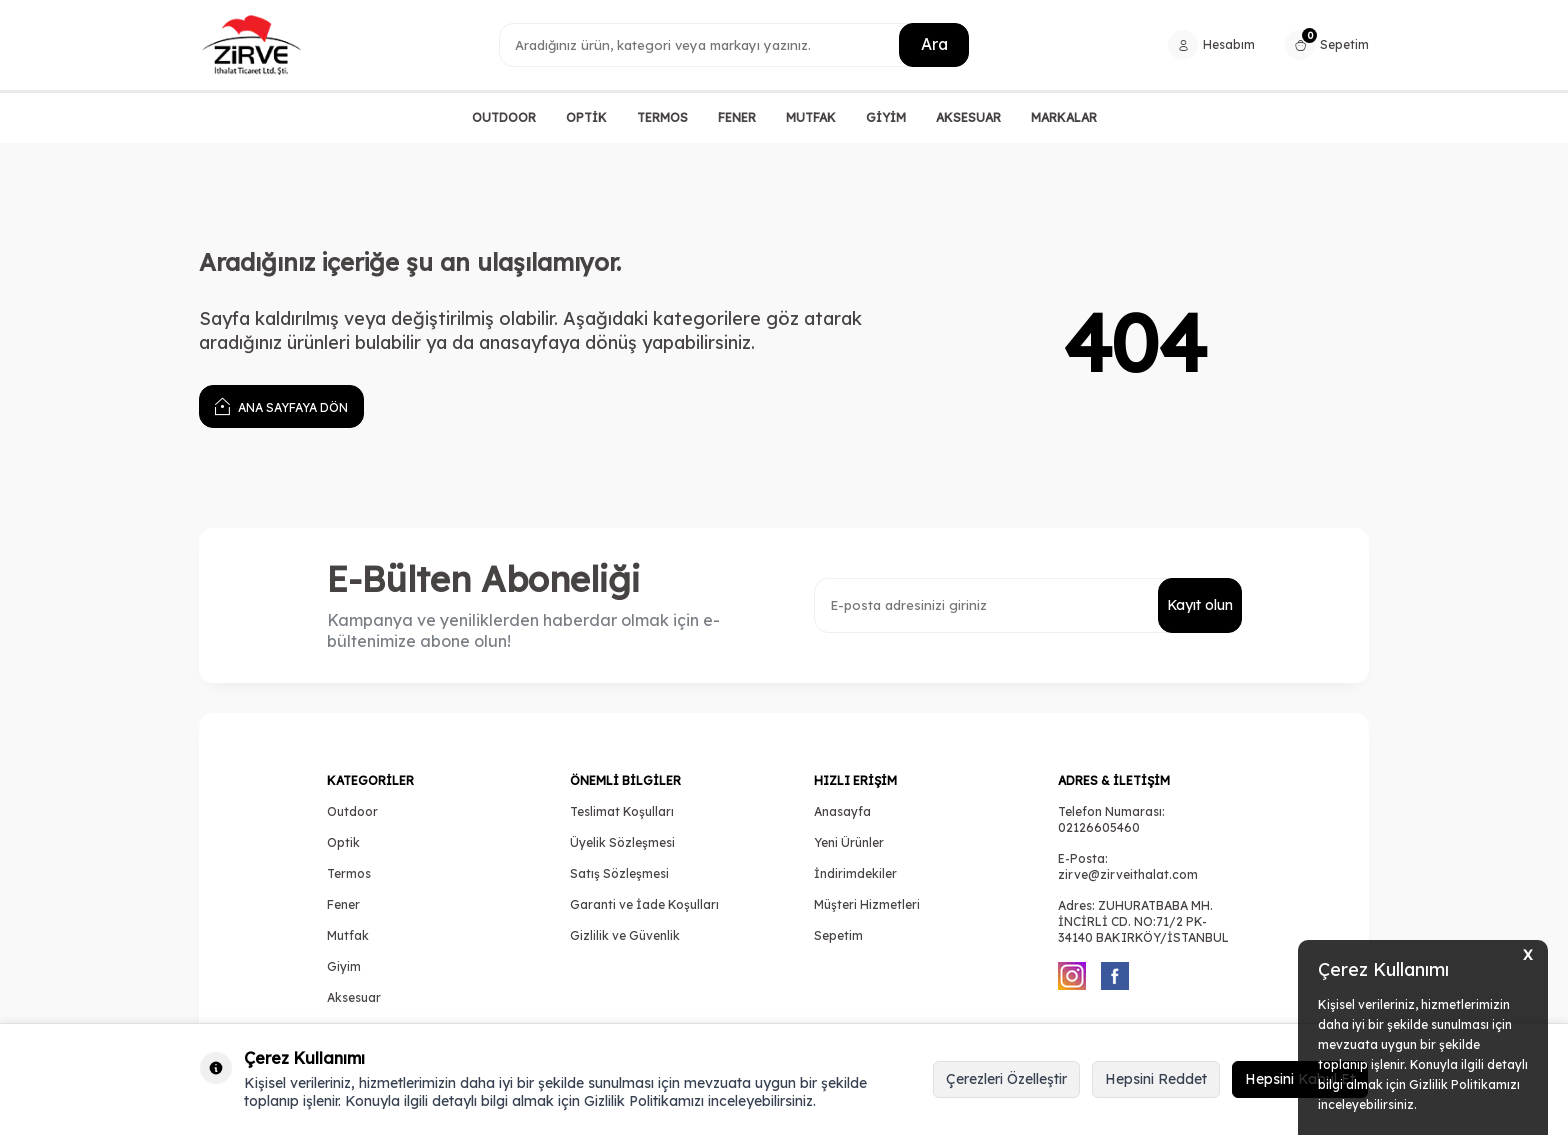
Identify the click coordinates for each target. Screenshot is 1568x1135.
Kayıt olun (1199, 605)
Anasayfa (842, 811)
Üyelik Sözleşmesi (622, 842)
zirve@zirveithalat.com (1128, 874)
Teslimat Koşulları (622, 811)
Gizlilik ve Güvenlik (625, 935)
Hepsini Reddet (1156, 1079)
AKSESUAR (968, 117)
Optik (343, 842)
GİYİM (886, 117)
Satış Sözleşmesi (619, 873)
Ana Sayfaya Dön (281, 405)
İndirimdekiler (855, 873)
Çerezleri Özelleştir (1006, 1079)
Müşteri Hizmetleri (867, 904)
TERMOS (662, 117)
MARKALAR (1064, 117)
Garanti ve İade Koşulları (644, 904)
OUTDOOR (504, 117)
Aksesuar (354, 997)
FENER (737, 117)
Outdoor (352, 811)
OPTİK (586, 117)
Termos (349, 873)
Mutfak (348, 935)
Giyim (344, 966)
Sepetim (838, 935)
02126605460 (1099, 827)
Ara (934, 44)
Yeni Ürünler (849, 842)
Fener (343, 904)
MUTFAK (811, 117)
